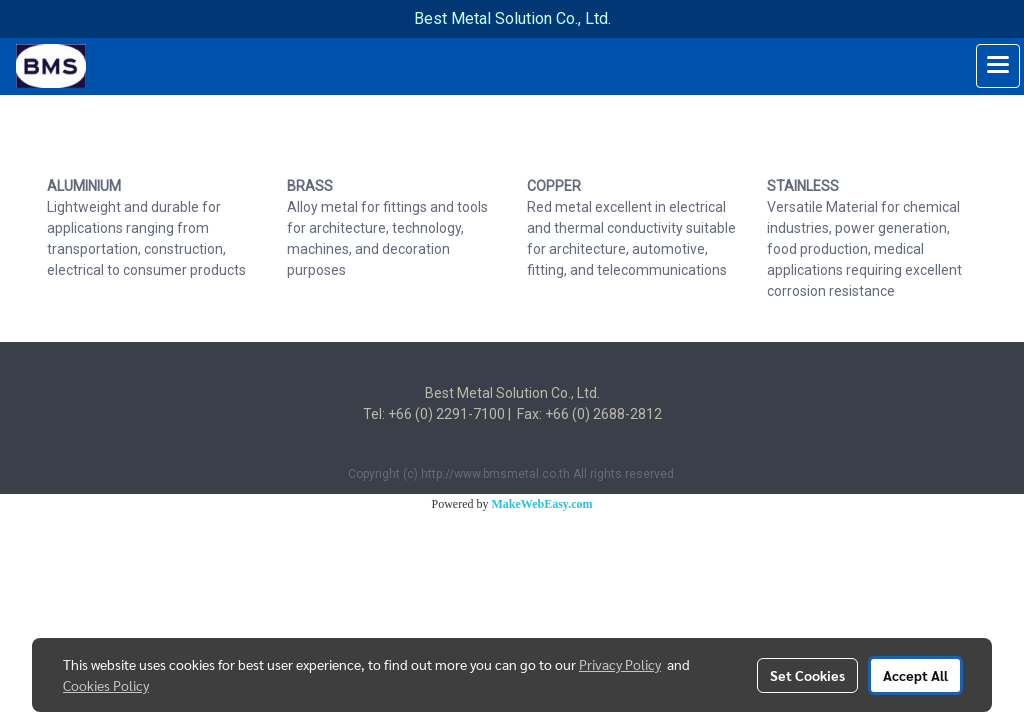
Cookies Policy (106, 685)
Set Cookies (807, 675)
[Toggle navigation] (998, 66)
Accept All (915, 675)
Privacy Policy (620, 664)
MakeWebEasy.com (542, 504)
